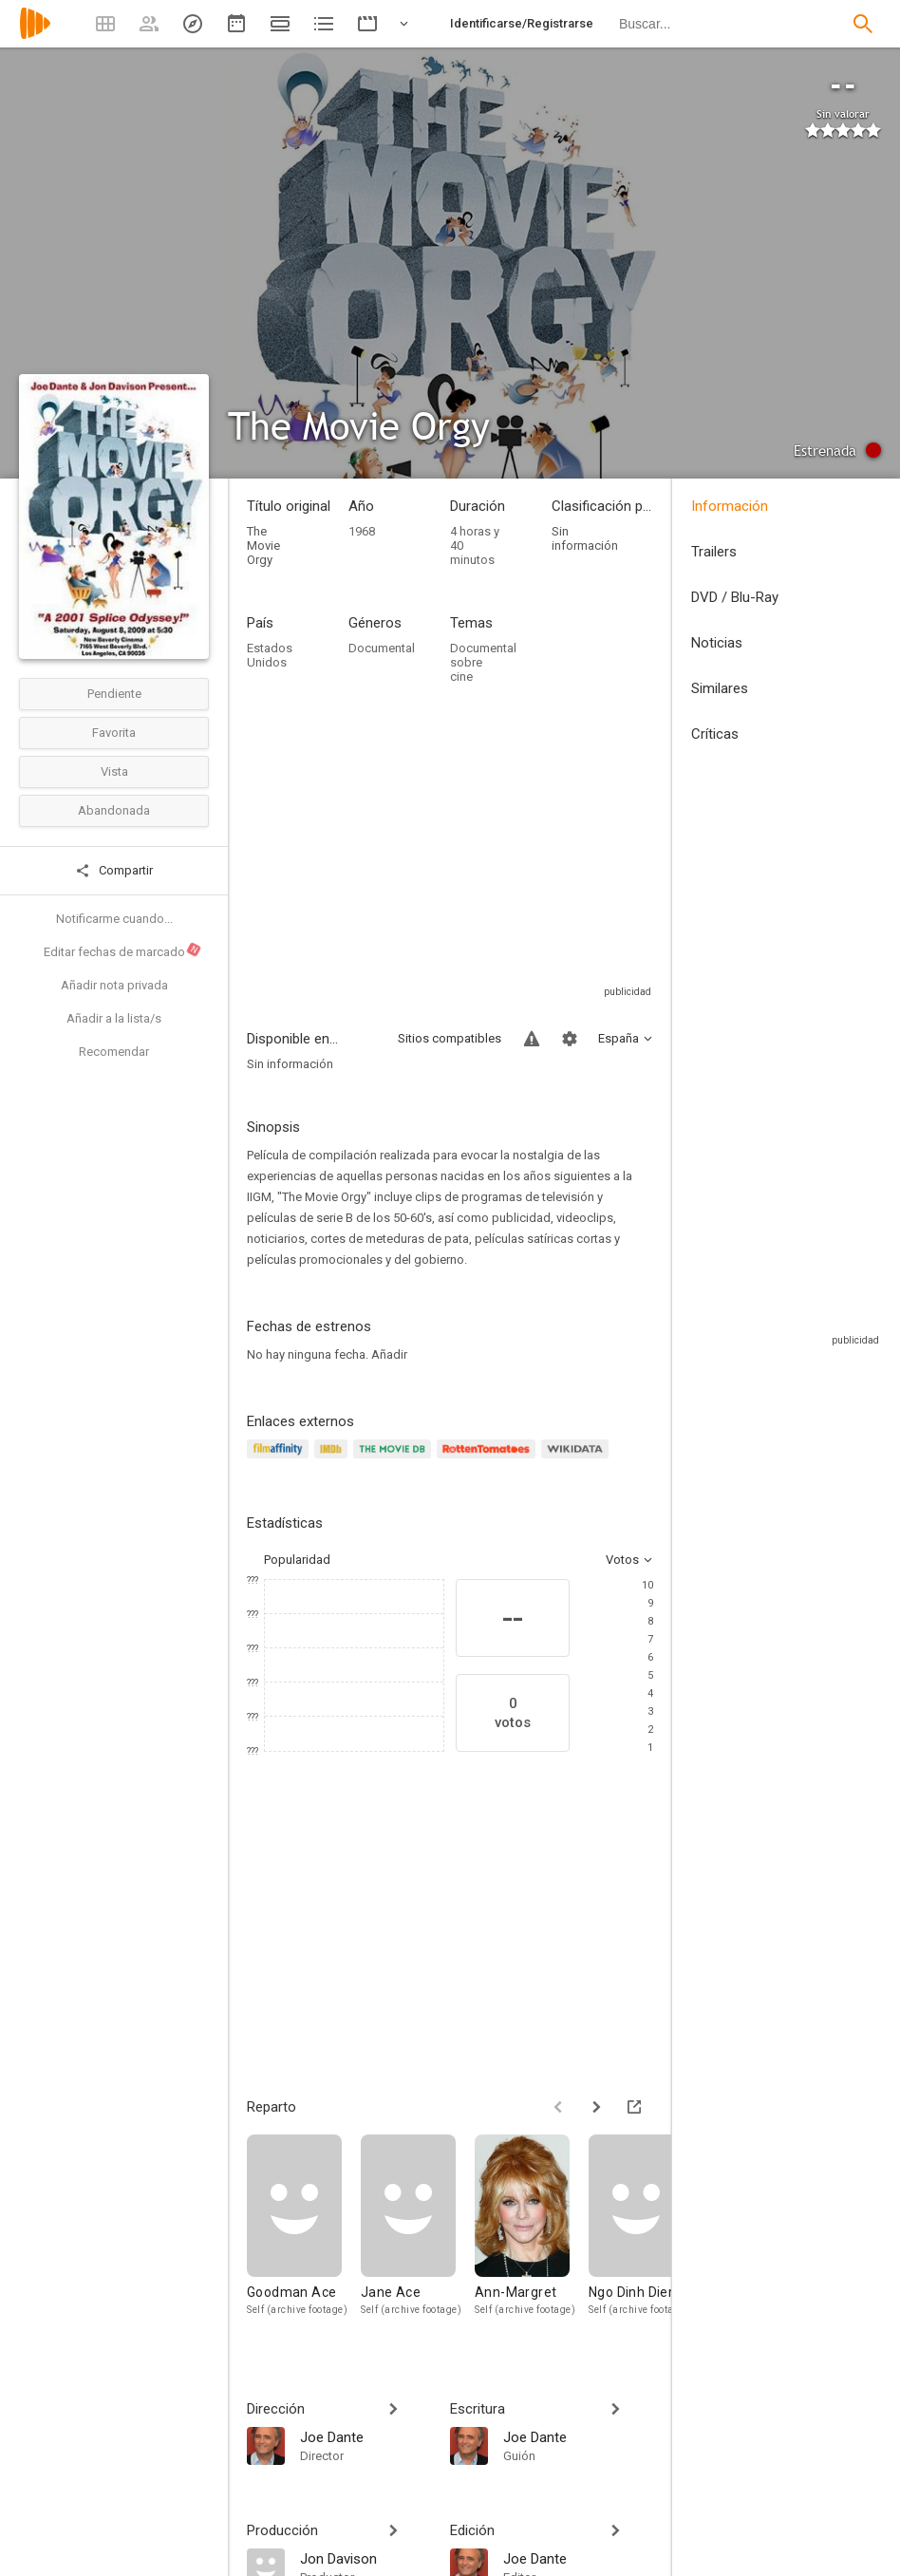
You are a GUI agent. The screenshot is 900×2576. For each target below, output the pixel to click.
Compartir (114, 870)
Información (729, 506)
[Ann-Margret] (532, 2234)
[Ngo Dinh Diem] (646, 2234)
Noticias (716, 642)
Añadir (389, 1354)
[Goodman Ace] (304, 2234)
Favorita (114, 732)
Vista (114, 771)
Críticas (715, 734)
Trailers (714, 551)
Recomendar (114, 1051)
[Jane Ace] (418, 2234)
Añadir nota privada (114, 985)
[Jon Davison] (365, 2557)
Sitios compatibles (449, 1038)
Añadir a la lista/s (113, 1018)
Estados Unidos (269, 655)
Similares (719, 688)
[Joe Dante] (365, 2436)
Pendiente (114, 693)
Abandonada (114, 810)
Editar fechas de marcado (123, 950)
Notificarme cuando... (114, 919)
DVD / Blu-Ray (734, 597)
